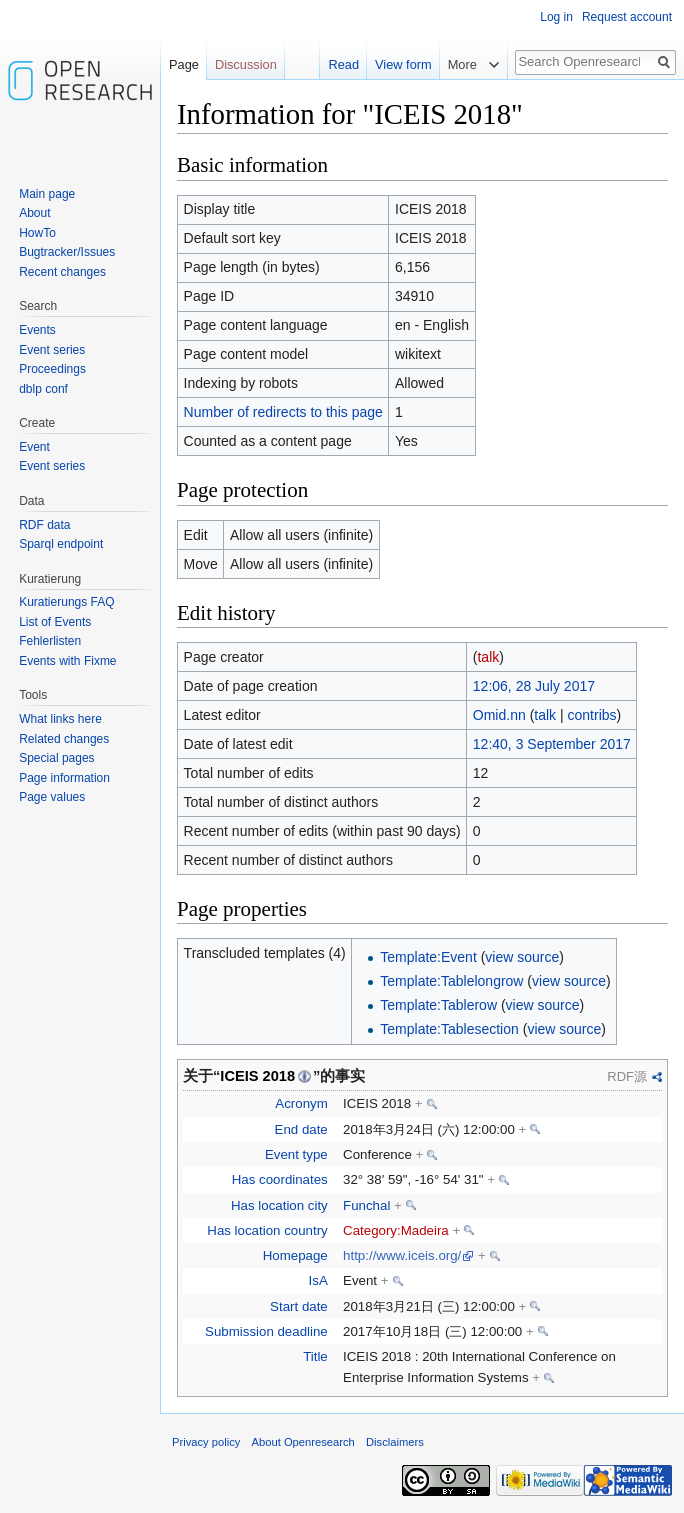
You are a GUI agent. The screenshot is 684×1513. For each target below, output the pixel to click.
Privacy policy (206, 1442)
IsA (318, 1280)
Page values (52, 797)
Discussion (246, 64)
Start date (299, 1306)
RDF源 (627, 1076)
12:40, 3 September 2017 (552, 744)
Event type (296, 1154)
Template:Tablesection (449, 1029)
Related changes (64, 739)
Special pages (56, 758)
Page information (64, 778)
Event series (52, 350)
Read (341, 64)
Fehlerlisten (50, 641)
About (34, 213)
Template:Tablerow (438, 1005)
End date (301, 1129)
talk (488, 657)
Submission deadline (266, 1331)
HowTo (37, 233)
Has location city (279, 1205)
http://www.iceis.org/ (402, 1255)
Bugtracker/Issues (67, 252)
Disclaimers (395, 1442)
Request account (627, 17)
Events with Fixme (67, 661)
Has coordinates (280, 1179)
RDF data (44, 525)
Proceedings (52, 369)
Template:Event (428, 957)
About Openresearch (303, 1442)
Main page (47, 194)
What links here (60, 719)
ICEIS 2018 (257, 1076)
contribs (592, 715)
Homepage (295, 1255)
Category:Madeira (396, 1230)
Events (37, 330)
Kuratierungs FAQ (66, 602)
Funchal (366, 1205)
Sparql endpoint (61, 544)
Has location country (267, 1230)
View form (401, 64)
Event (34, 447)
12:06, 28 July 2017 (534, 686)
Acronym (301, 1103)
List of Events (55, 622)
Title (315, 1356)
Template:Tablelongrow (451, 981)
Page (184, 64)
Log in (556, 17)
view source (522, 957)
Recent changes (62, 272)
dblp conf (43, 389)
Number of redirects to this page (283, 412)
